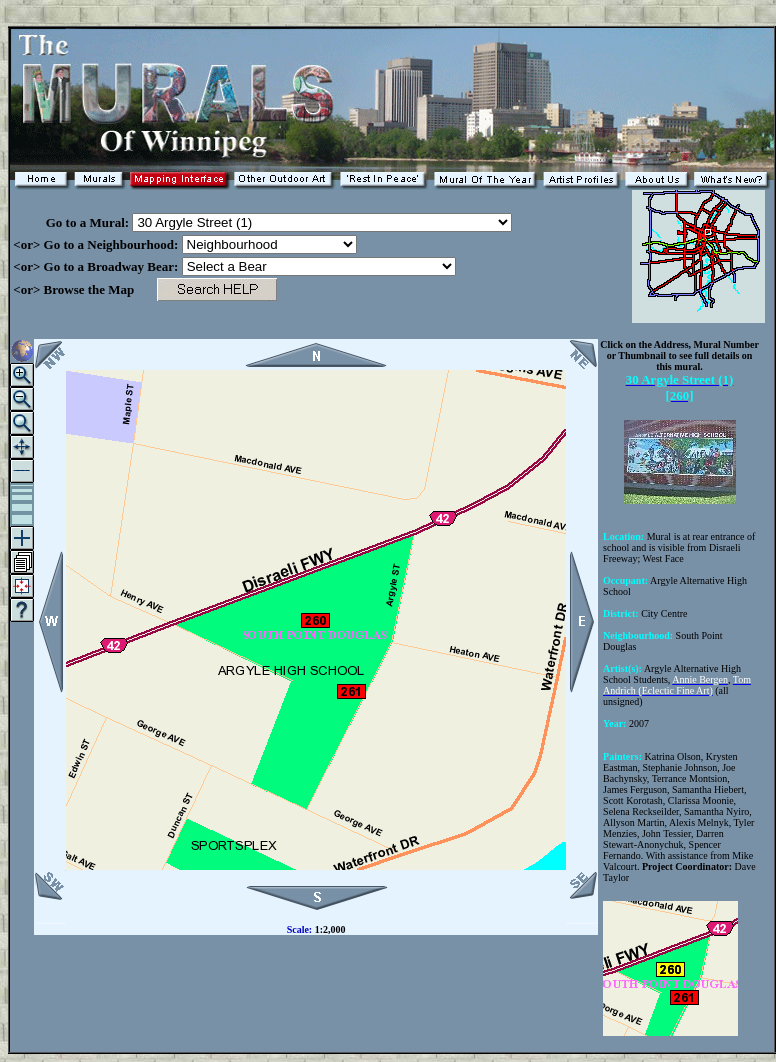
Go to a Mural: (71, 222)
